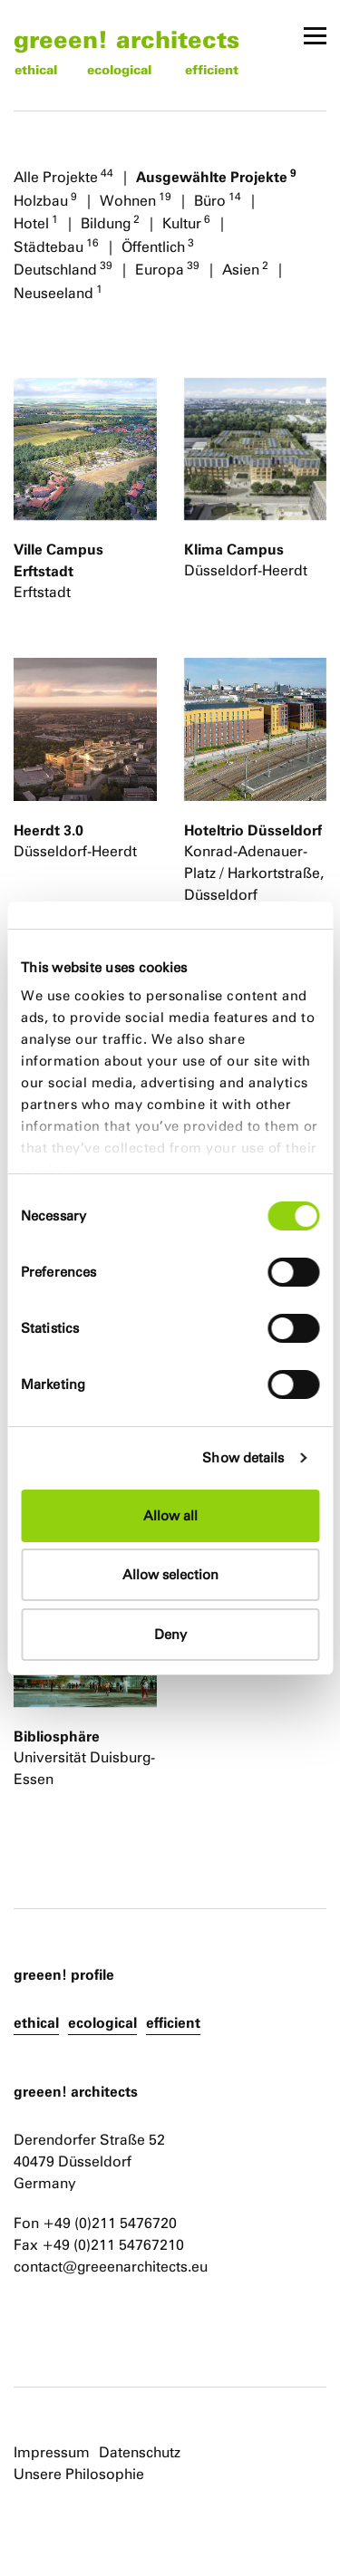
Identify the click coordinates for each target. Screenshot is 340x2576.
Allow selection (170, 1574)
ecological (119, 69)
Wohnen (135, 199)
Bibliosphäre (57, 1736)
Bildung (110, 222)
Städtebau (56, 246)
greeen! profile (64, 1974)
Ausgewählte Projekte (216, 176)
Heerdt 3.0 (48, 830)
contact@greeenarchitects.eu (111, 2266)
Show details (243, 1457)
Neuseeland (58, 292)
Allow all (170, 1515)
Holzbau (45, 199)
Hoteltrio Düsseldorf (253, 830)
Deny (170, 1634)
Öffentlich (157, 246)
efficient (211, 69)
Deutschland (63, 268)
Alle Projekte (63, 176)
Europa (167, 268)
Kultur (186, 222)
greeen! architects (126, 38)
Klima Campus (234, 549)
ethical (36, 69)
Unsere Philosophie (79, 2474)
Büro (217, 199)
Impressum (52, 2452)
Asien (245, 268)
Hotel (36, 222)
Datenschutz (139, 2452)
